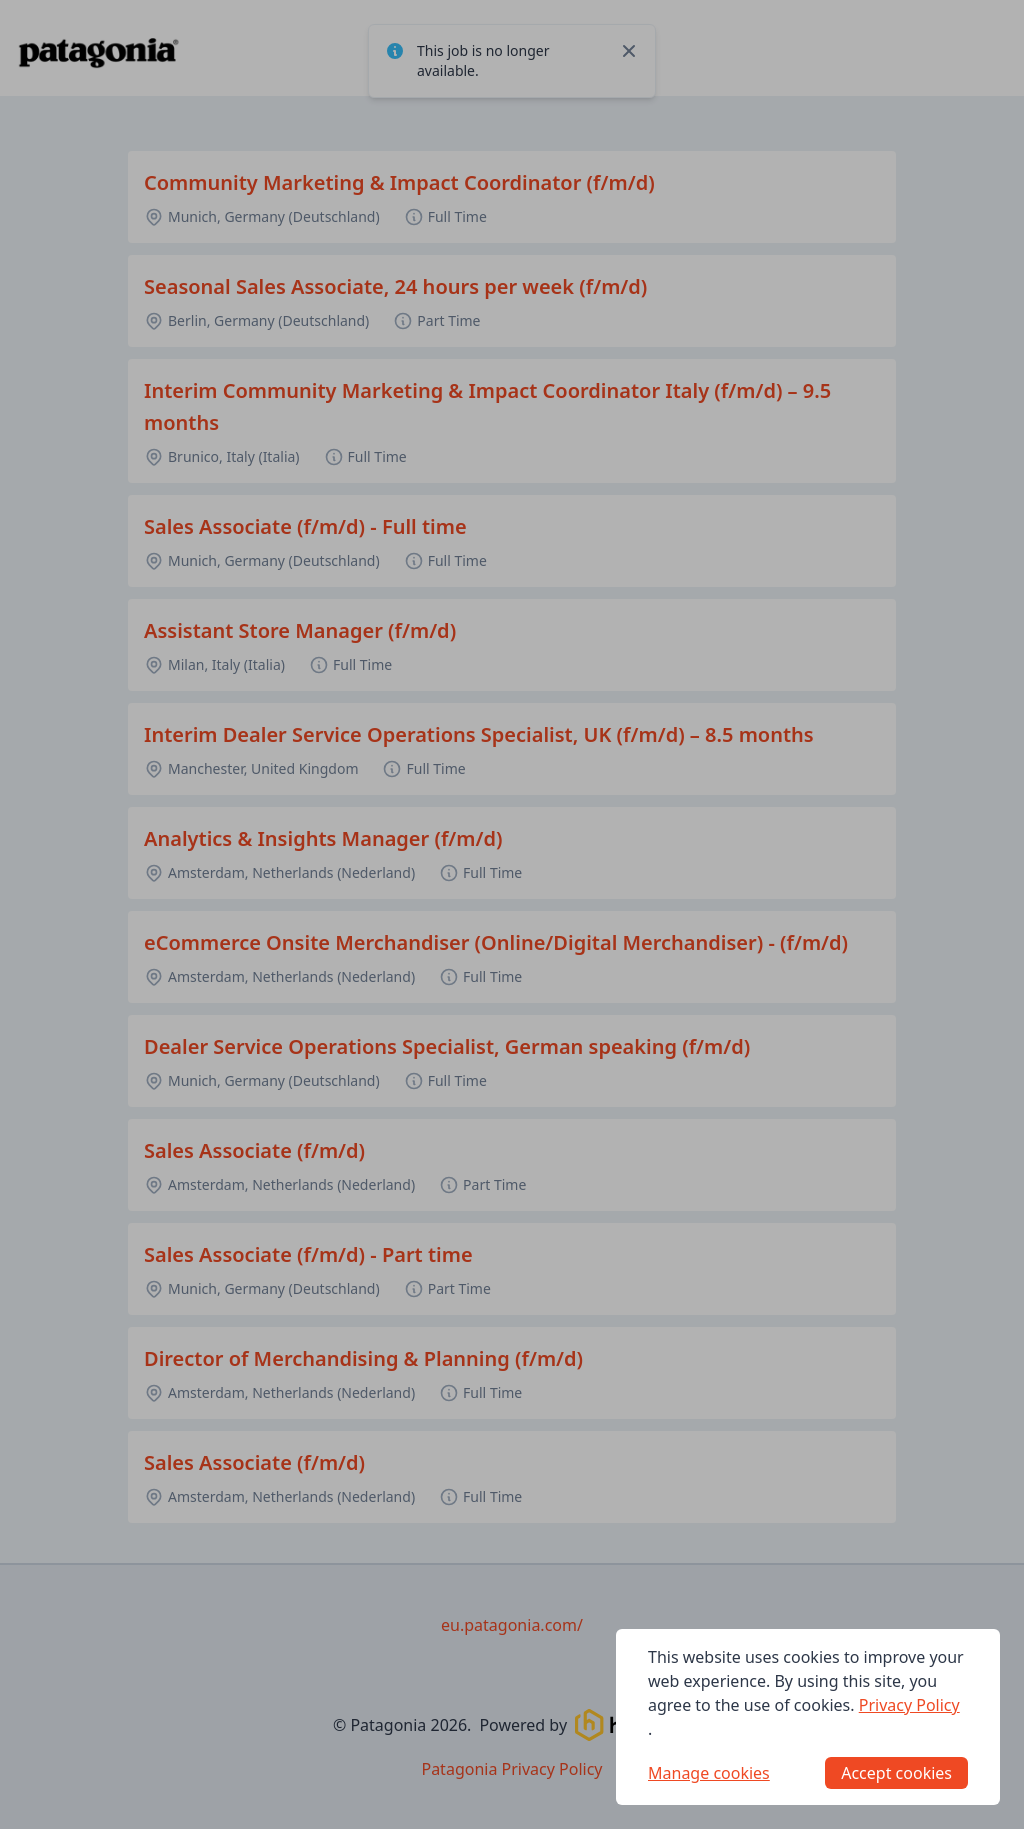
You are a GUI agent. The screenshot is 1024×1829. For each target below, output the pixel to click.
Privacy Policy (909, 1705)
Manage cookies (709, 1773)
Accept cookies (896, 1773)
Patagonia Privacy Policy (511, 1769)
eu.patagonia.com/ (512, 1625)
